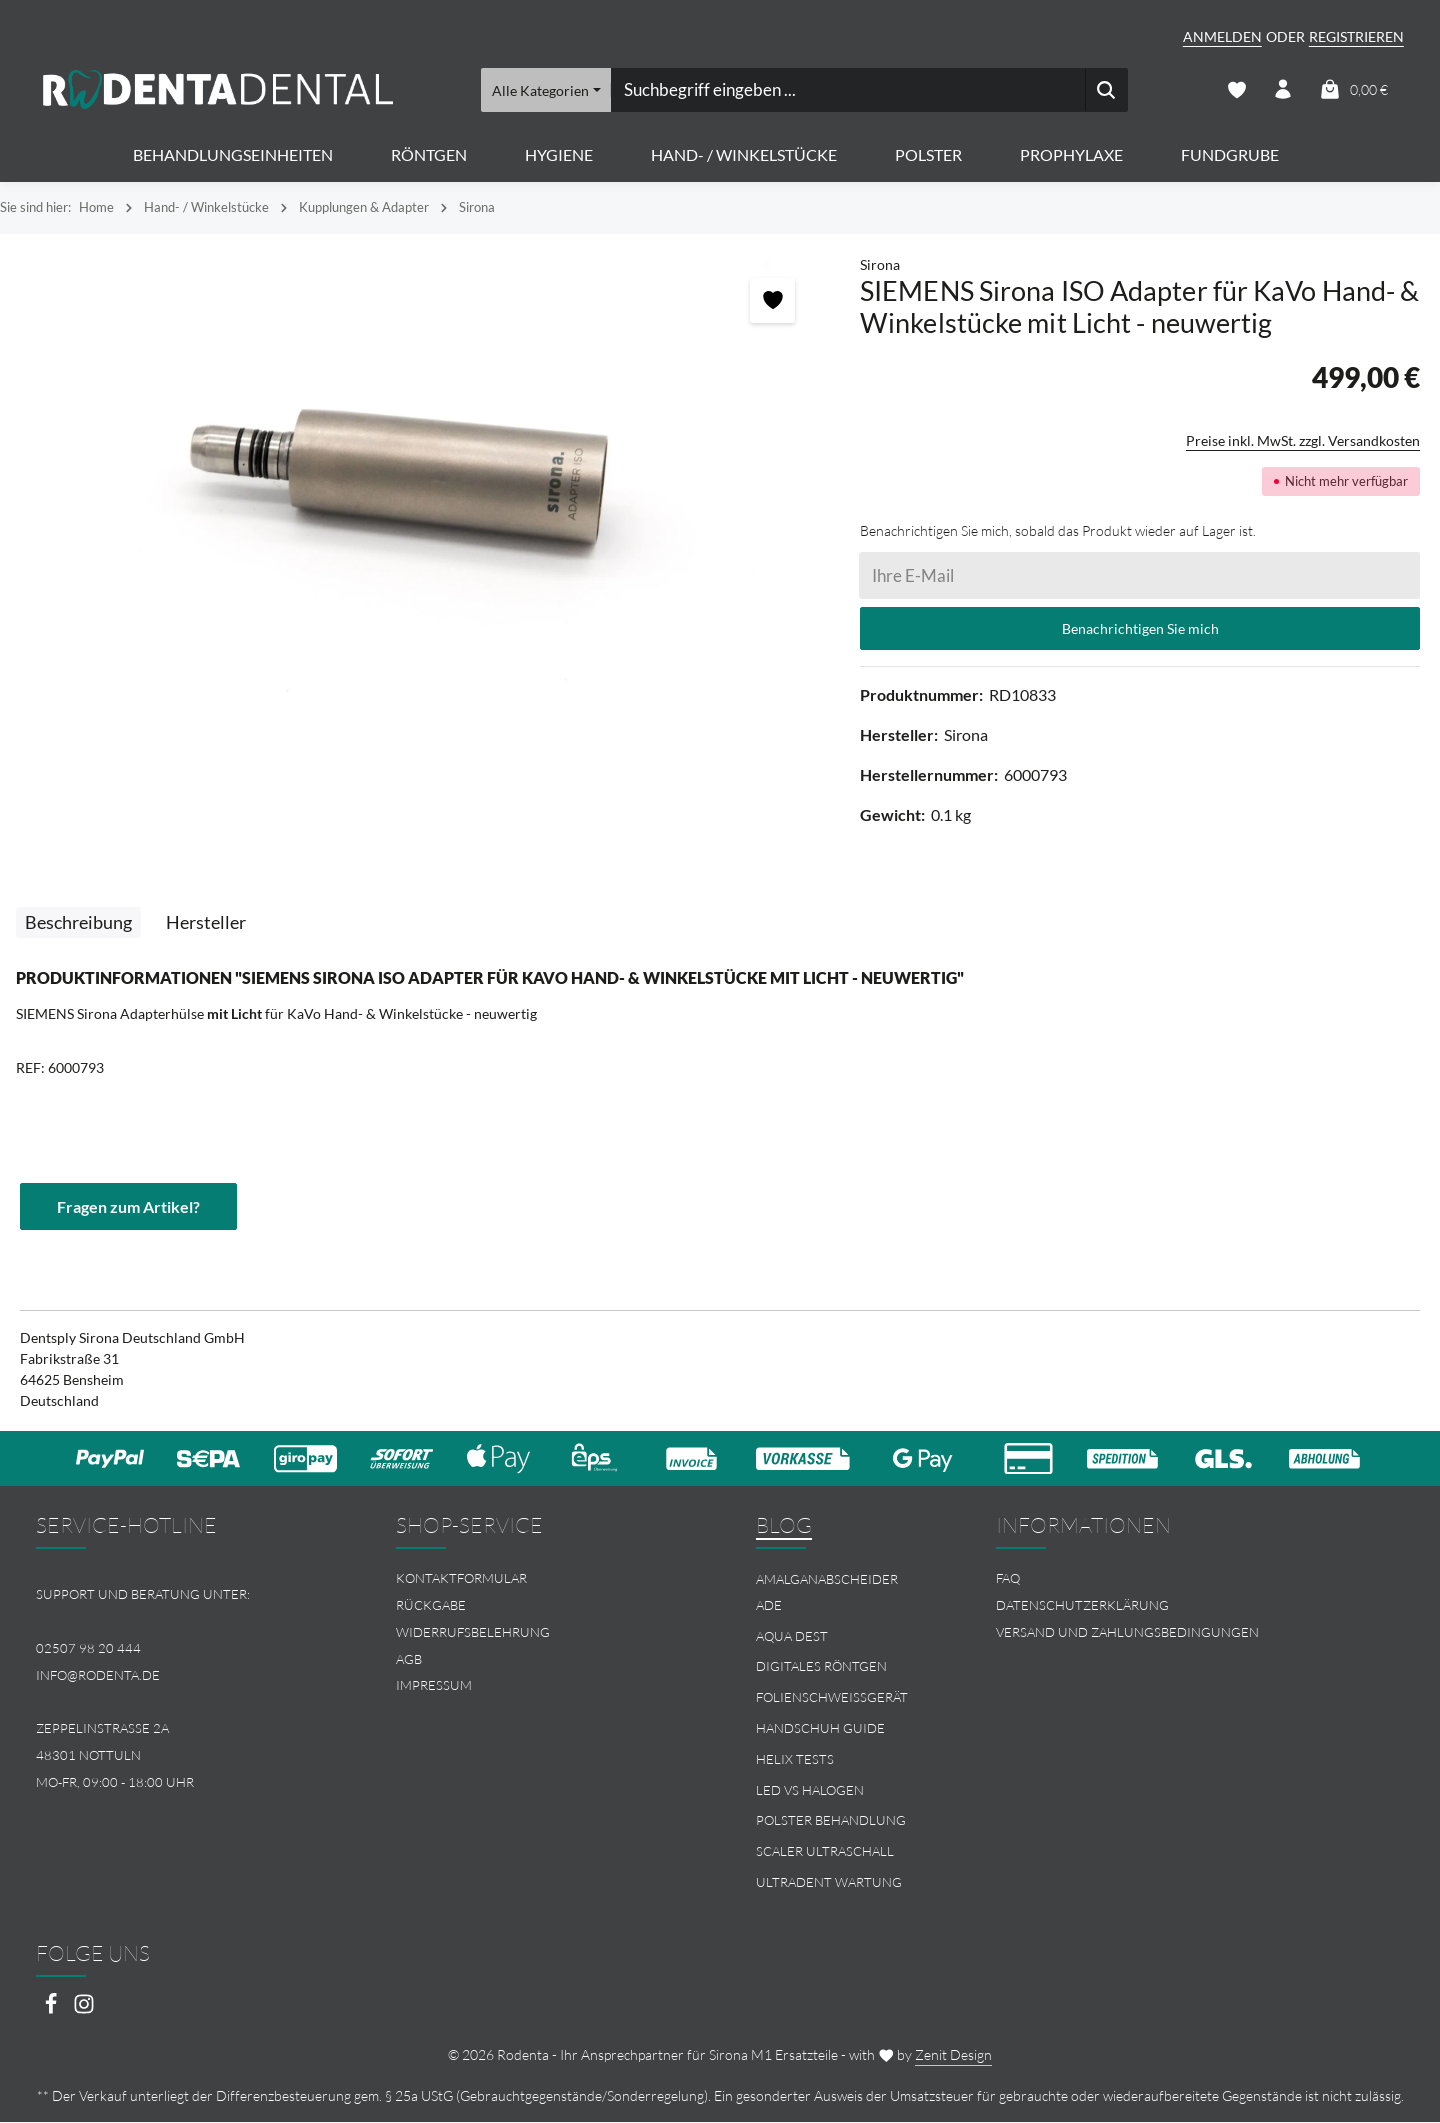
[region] (420, 480)
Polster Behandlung (831, 1822)
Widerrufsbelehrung (473, 1633)
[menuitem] (540, 1579)
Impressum (434, 1687)
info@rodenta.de (98, 1676)
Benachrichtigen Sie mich (1140, 629)
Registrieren (1356, 36)
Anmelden (1222, 36)
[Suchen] (1105, 90)
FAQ (1008, 1579)
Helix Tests (795, 1760)
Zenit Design (953, 2055)
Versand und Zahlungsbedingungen (1127, 1633)
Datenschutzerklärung (1082, 1606)
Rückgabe (431, 1606)
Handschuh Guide (820, 1729)
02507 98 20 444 (88, 1649)
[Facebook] (52, 2011)
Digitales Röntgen (821, 1668)
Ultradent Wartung (829, 1883)
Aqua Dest (792, 1637)
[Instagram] (84, 2011)
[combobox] (847, 90)
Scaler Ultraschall (825, 1852)
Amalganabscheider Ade (827, 1593)
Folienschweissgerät (832, 1698)
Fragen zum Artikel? (128, 1206)
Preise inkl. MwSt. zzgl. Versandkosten (1303, 441)
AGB (409, 1660)
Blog (784, 1526)
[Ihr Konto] (1283, 90)
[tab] (78, 923)
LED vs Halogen (810, 1791)
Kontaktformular (461, 1579)
